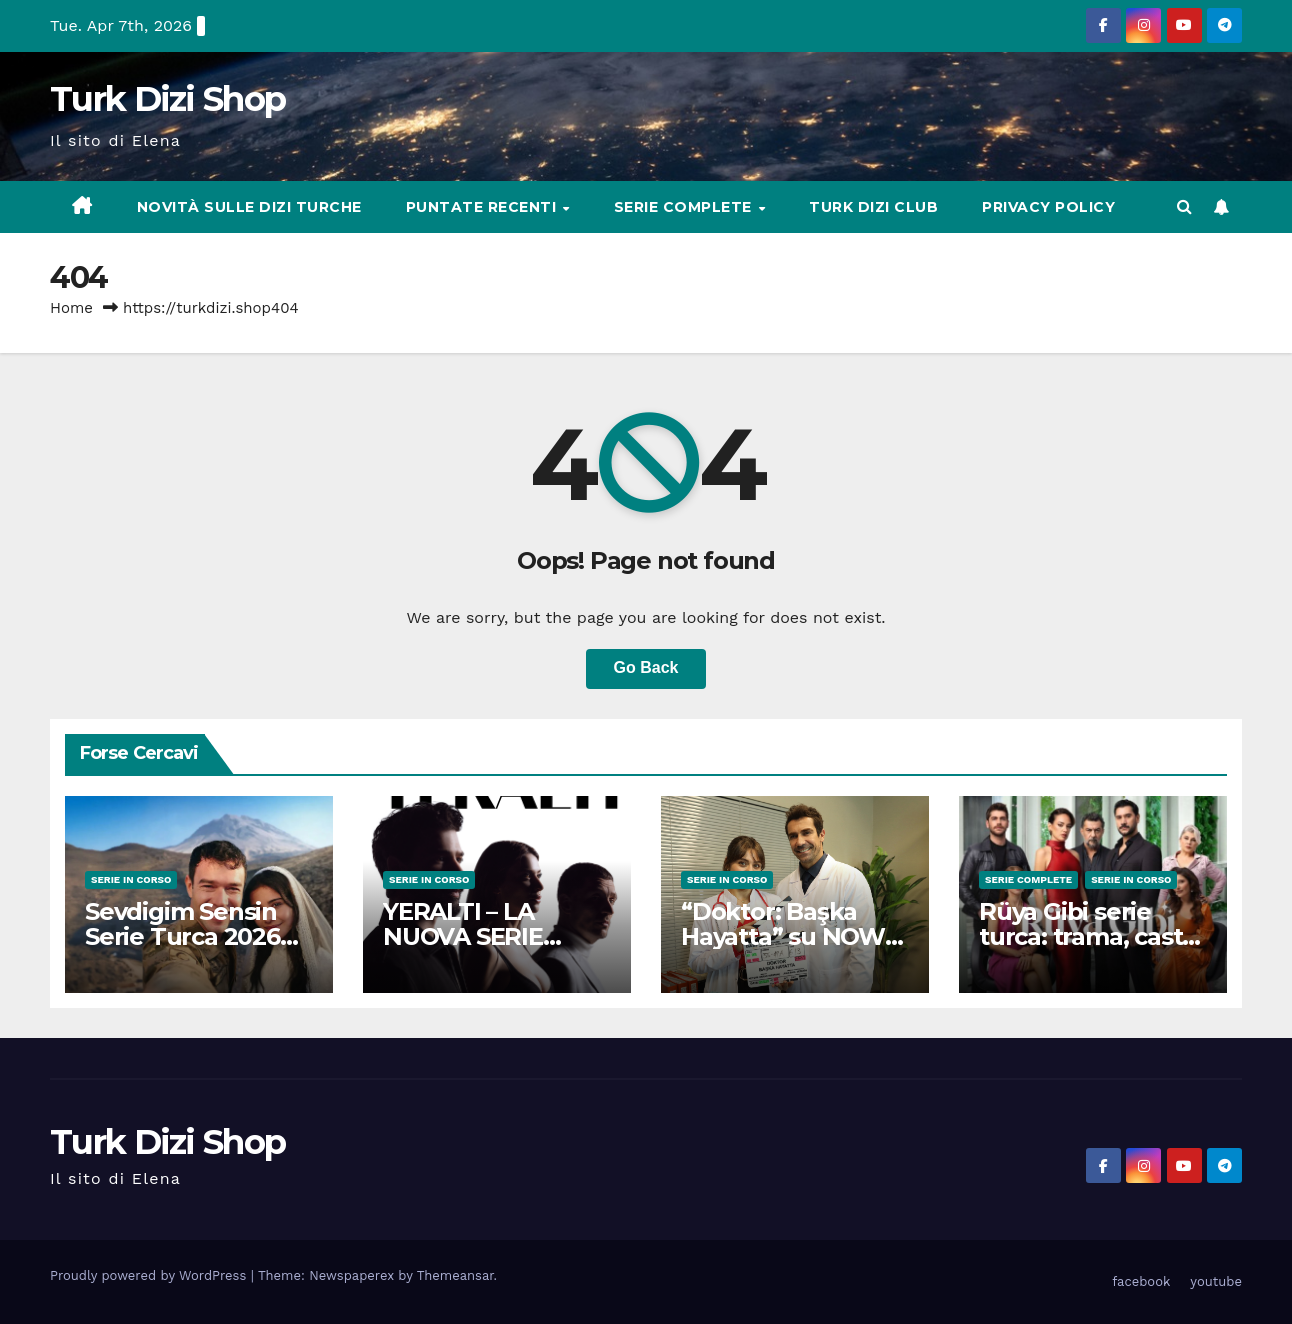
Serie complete (685, 207)
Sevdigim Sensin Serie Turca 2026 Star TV (182, 936)
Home (71, 308)
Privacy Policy (1048, 207)
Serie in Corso (131, 879)
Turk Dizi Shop (167, 99)
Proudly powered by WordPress (150, 1275)
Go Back (646, 667)
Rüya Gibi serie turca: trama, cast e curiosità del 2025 (1091, 936)
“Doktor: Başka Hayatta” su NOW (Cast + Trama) (783, 936)
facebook (1141, 1281)
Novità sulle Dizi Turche (249, 207)
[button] (1184, 206)
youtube (1216, 1281)
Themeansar (455, 1275)
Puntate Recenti (483, 207)
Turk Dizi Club (873, 207)
